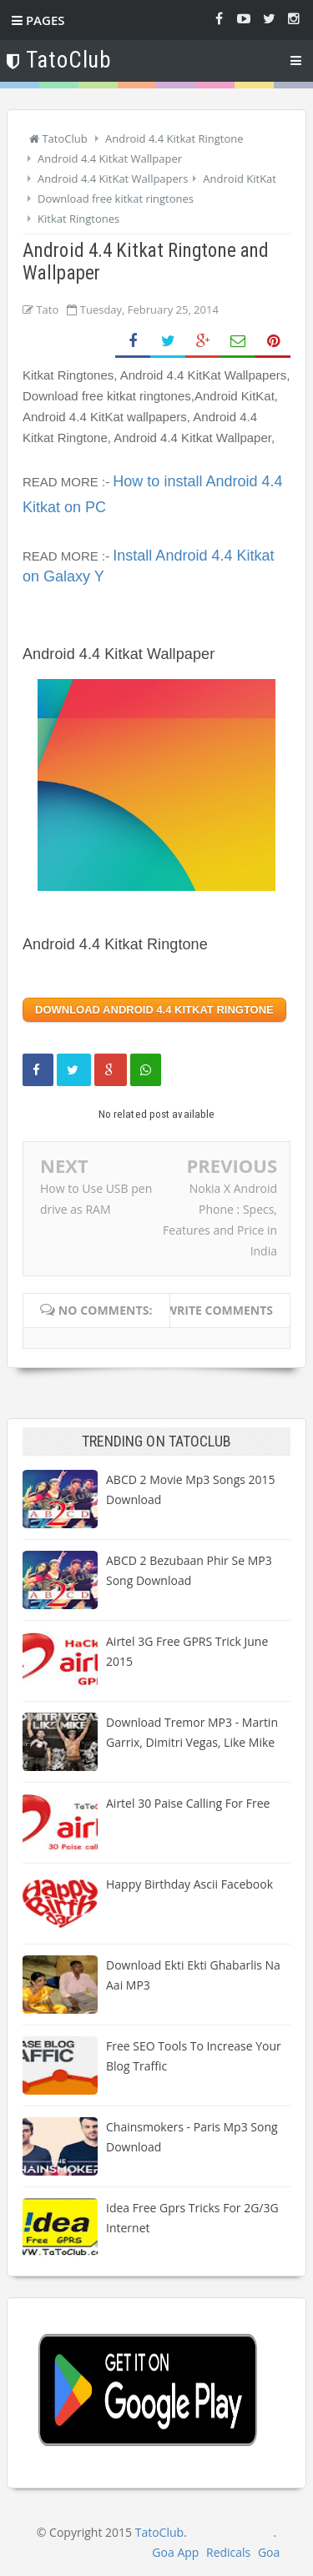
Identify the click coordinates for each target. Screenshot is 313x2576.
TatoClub (159, 2532)
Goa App (175, 2552)
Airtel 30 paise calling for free (188, 1803)
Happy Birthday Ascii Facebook (189, 1884)
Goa (269, 2552)
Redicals (228, 2552)
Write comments (219, 1310)
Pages (38, 20)
